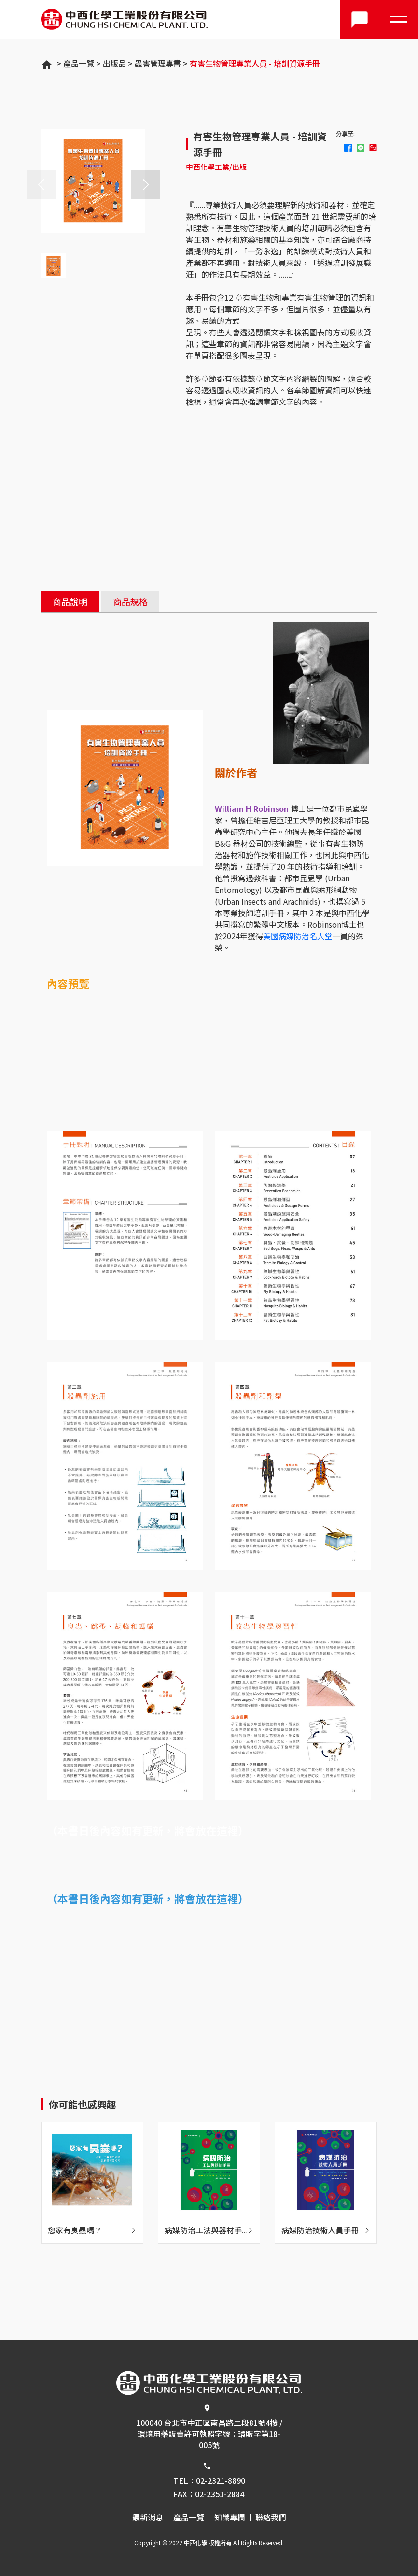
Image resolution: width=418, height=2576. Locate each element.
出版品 (114, 63)
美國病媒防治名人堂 (298, 936)
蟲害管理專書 (158, 63)
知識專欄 (229, 2517)
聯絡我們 (270, 2517)
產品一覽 (78, 63)
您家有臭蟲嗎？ (75, 2231)
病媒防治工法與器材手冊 (203, 2232)
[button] (145, 184)
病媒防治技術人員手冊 (320, 2231)
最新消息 (147, 2517)
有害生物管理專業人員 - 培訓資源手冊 (255, 63)
